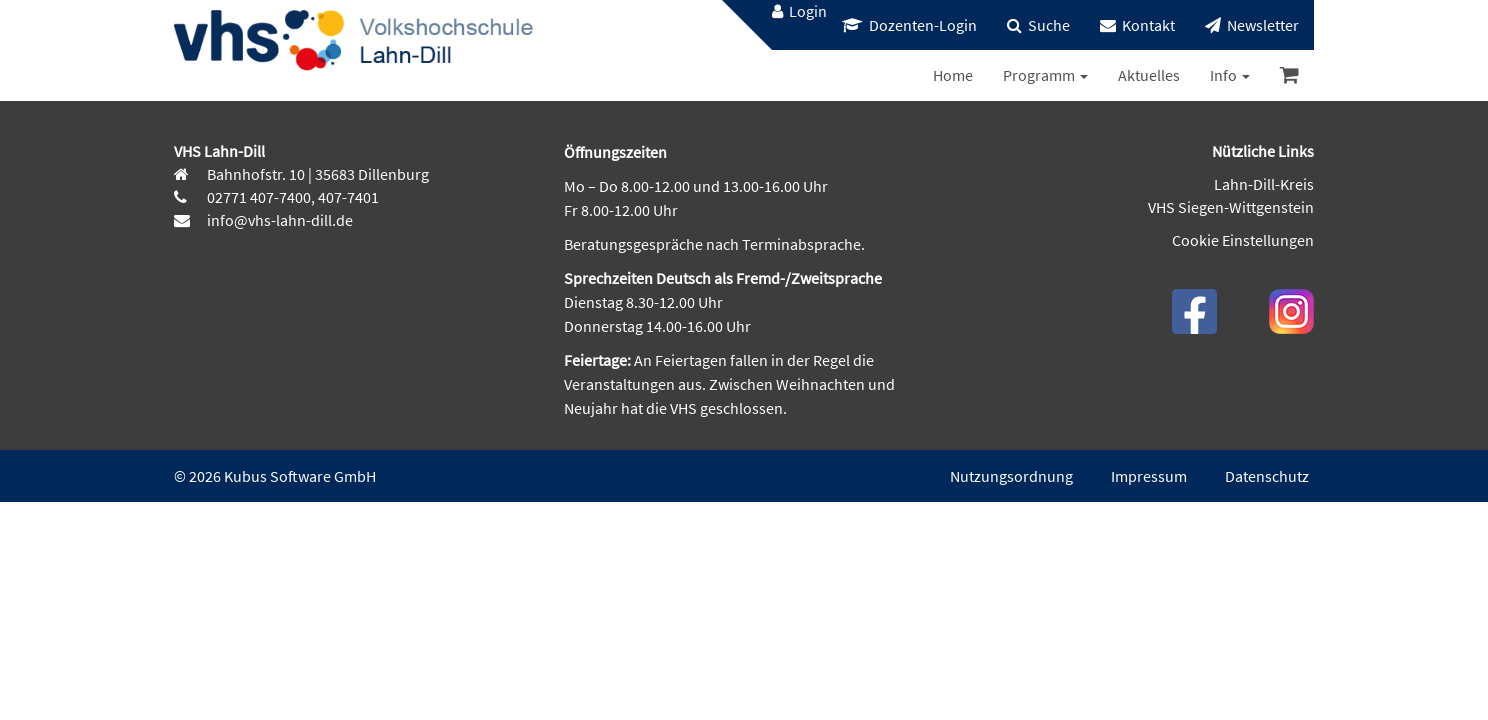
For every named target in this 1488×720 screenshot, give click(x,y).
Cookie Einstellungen (1243, 240)
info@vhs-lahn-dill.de (278, 220)
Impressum (1149, 476)
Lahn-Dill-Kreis (1264, 184)
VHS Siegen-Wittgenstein (1231, 207)
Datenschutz (1267, 476)
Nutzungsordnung (1011, 476)
